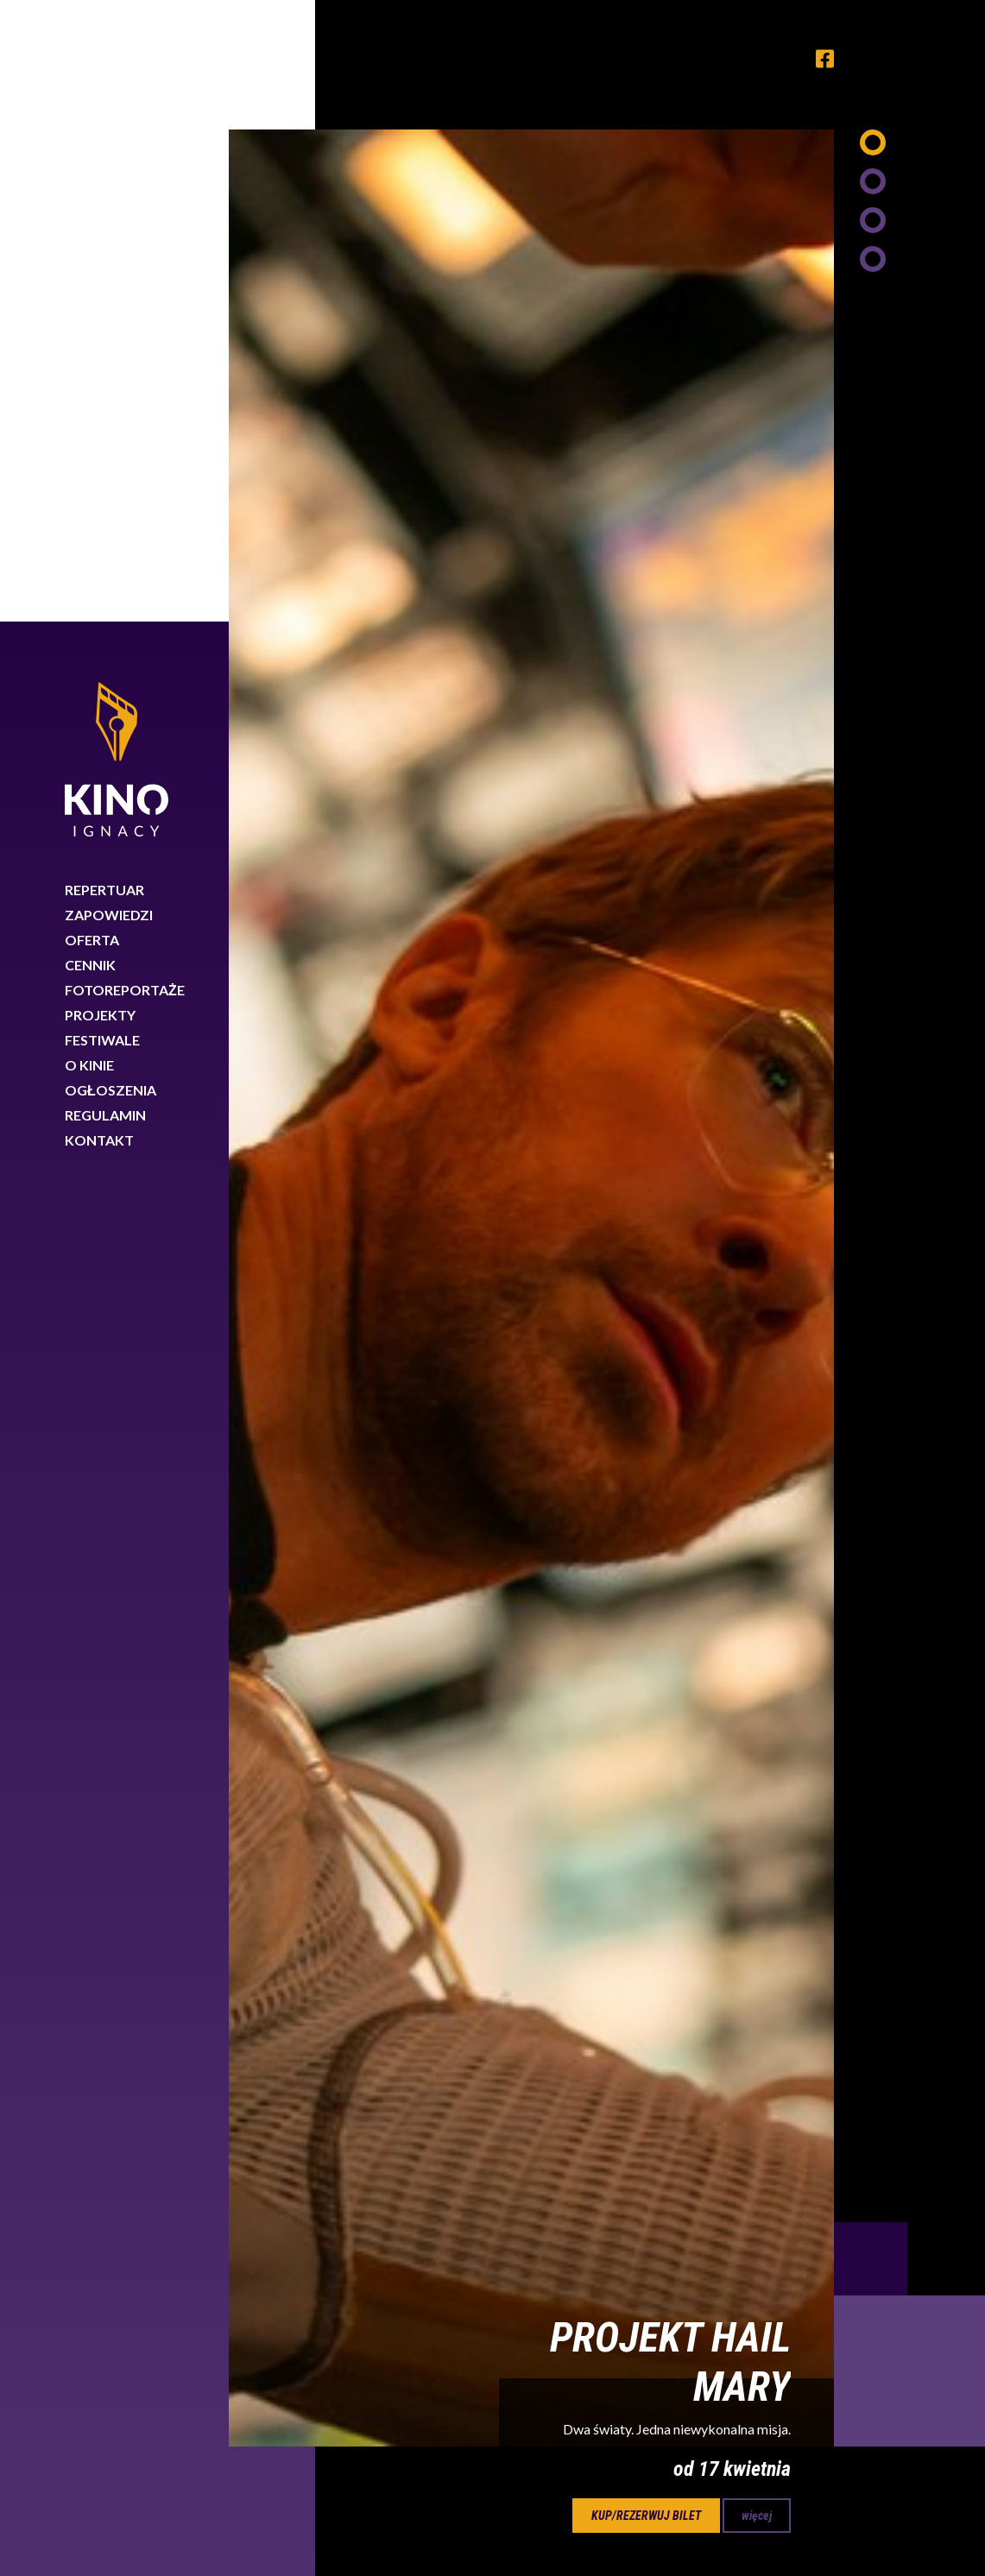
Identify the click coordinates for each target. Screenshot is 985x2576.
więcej (757, 1894)
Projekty (100, 393)
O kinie (89, 443)
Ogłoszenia (110, 468)
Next (909, 1749)
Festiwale (102, 418)
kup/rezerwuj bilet (646, 1894)
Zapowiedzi (109, 293)
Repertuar (104, 268)
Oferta (92, 318)
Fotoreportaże (125, 368)
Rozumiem (905, 2518)
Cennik (90, 343)
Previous (870, 1637)
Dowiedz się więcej (698, 2514)
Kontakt (99, 518)
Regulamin (105, 493)
